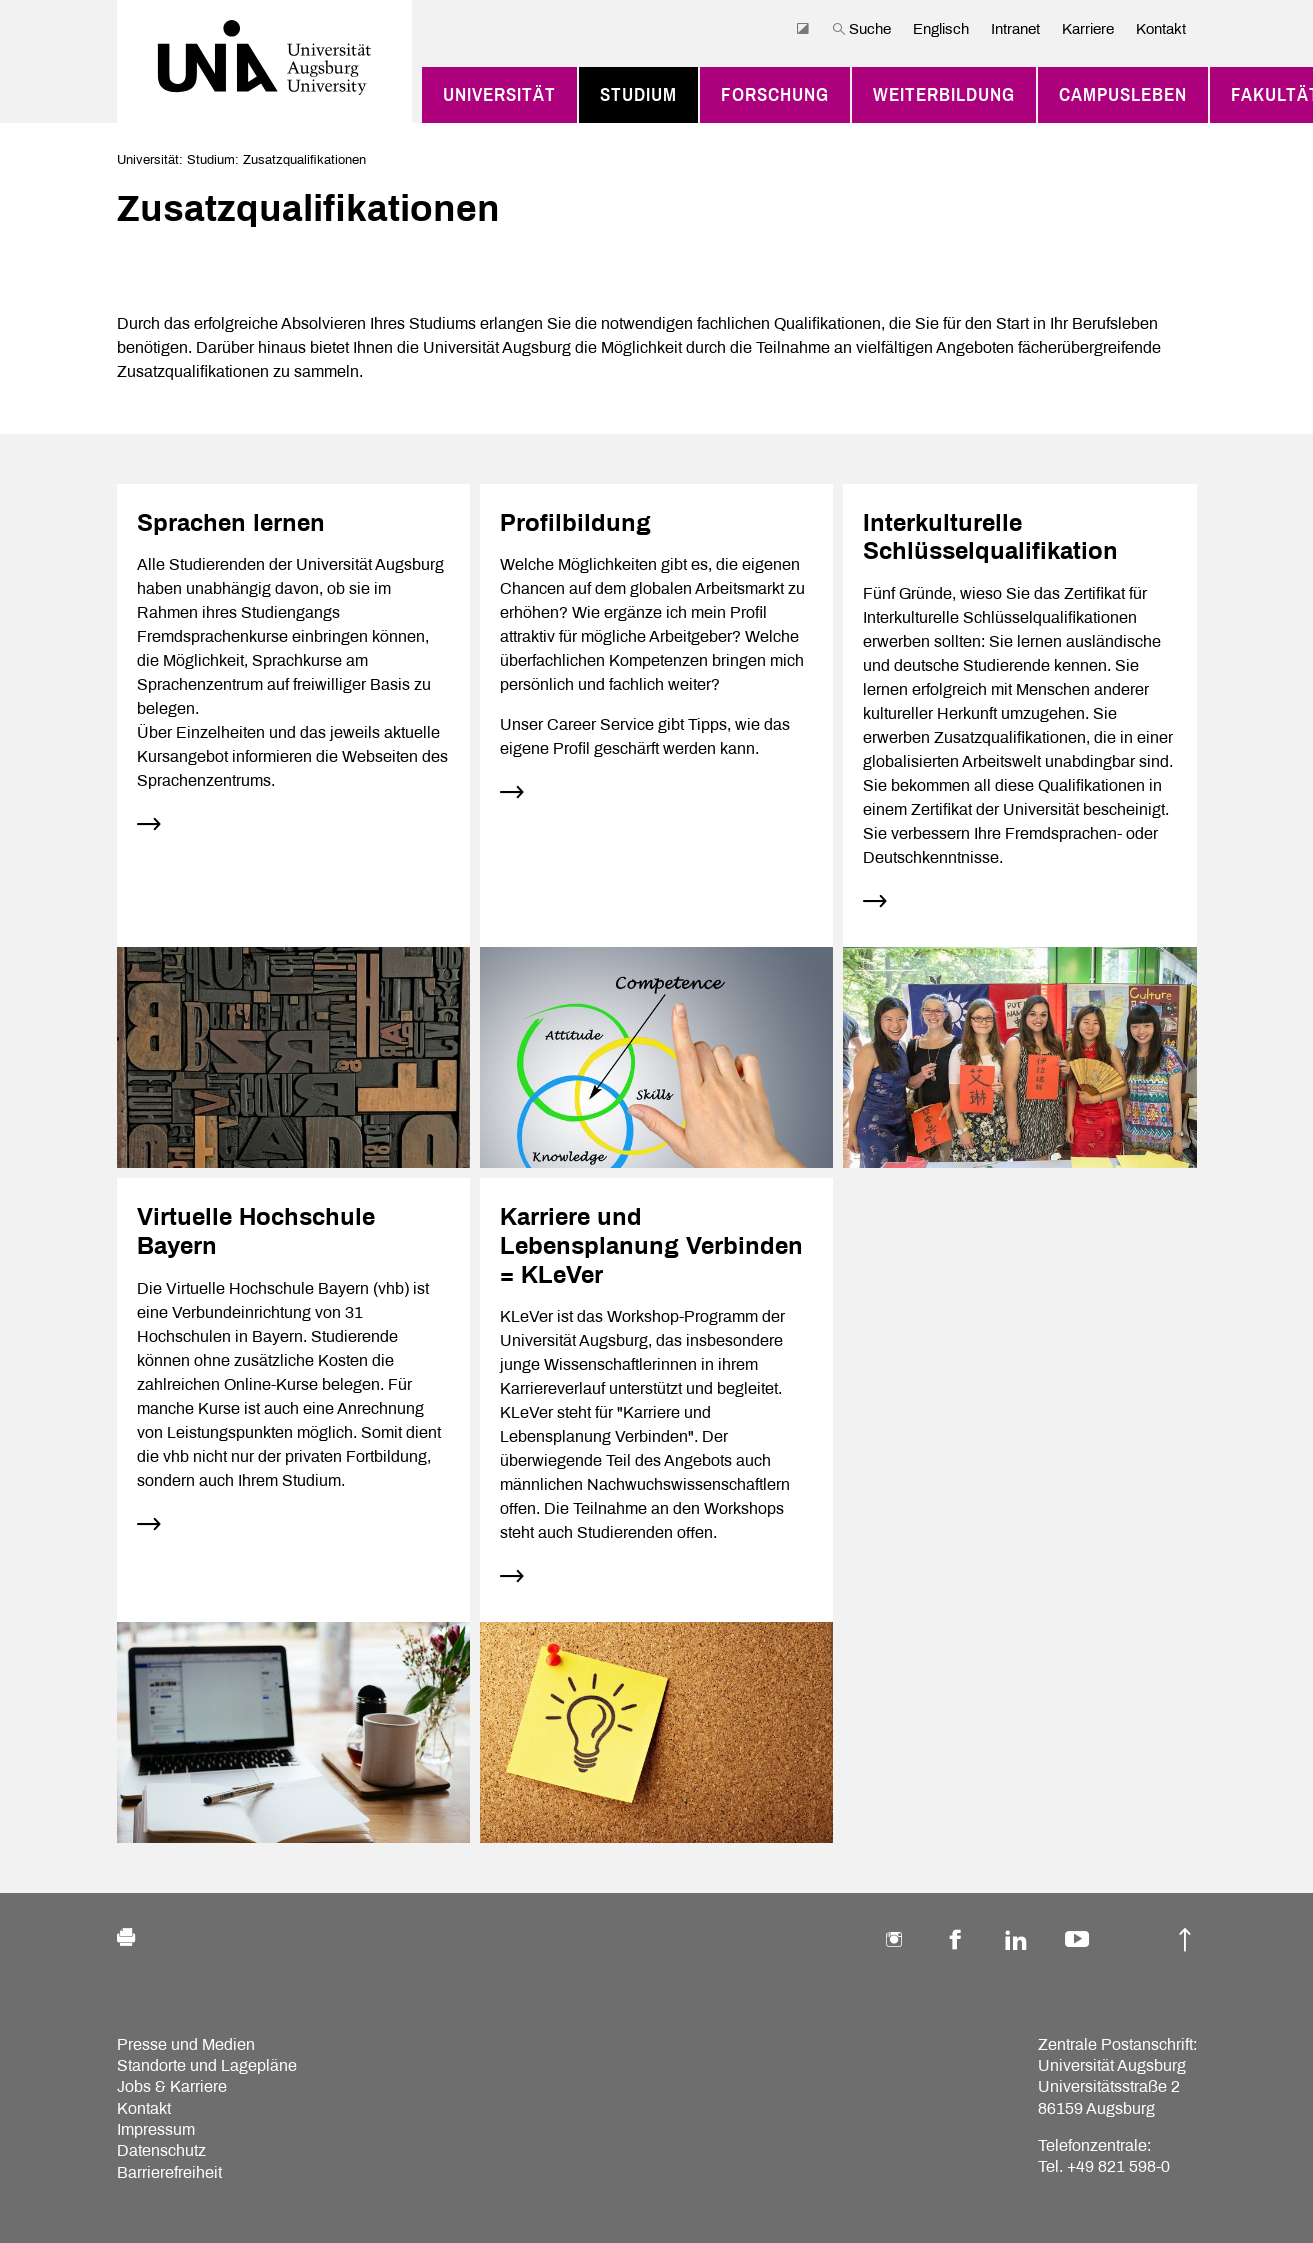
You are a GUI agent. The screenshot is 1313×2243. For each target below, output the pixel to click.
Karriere (1088, 29)
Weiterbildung (944, 95)
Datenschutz (161, 2150)
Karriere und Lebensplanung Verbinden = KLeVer (651, 1246)
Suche (861, 29)
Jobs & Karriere (172, 2086)
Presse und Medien (186, 2044)
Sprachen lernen (231, 523)
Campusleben (1123, 95)
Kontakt (1161, 29)
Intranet (1015, 29)
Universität (499, 95)
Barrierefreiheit (169, 2172)
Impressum (156, 2129)
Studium (638, 95)
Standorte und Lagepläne (207, 2065)
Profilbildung (575, 523)
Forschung (775, 95)
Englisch (941, 29)
